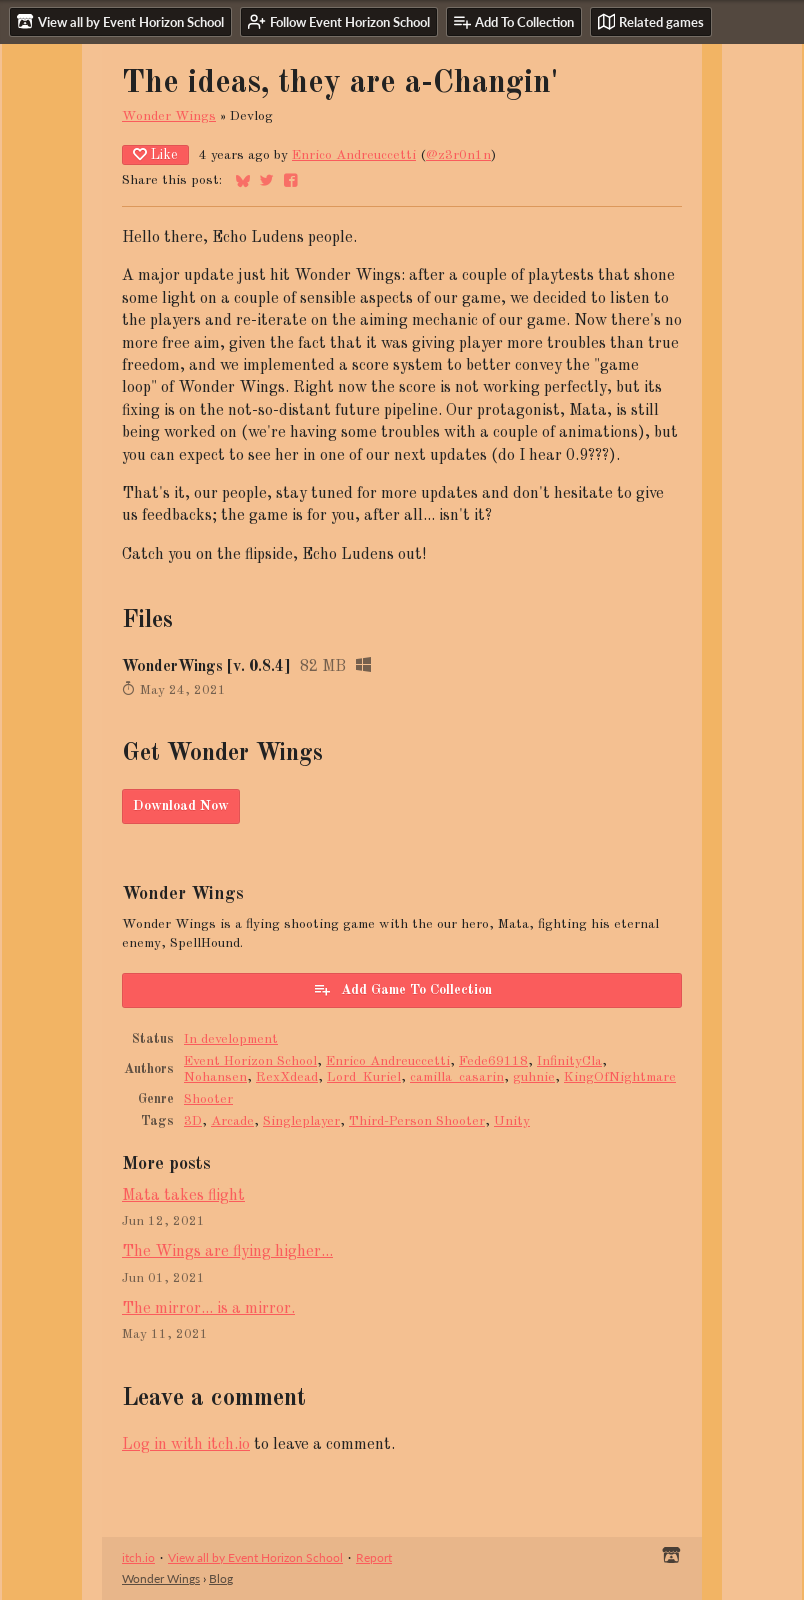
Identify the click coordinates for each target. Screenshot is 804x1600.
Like (155, 154)
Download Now (181, 806)
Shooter (208, 1099)
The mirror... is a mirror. (208, 1309)
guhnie (534, 1077)
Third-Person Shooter (417, 1121)
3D (193, 1121)
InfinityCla (569, 1061)
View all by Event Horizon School (255, 1557)
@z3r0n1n (458, 155)
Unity (512, 1121)
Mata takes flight (183, 1196)
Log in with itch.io (186, 1445)
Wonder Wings (169, 116)
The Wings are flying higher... (227, 1252)
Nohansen (215, 1077)
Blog (221, 1578)
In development (231, 1039)
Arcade (232, 1121)
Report (374, 1557)
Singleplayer (301, 1121)
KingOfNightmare (620, 1077)
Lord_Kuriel (364, 1077)
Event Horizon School (250, 1061)
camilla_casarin (457, 1077)
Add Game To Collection (402, 989)
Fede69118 (493, 1061)
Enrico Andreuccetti (354, 155)
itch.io (138, 1557)
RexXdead (287, 1077)
